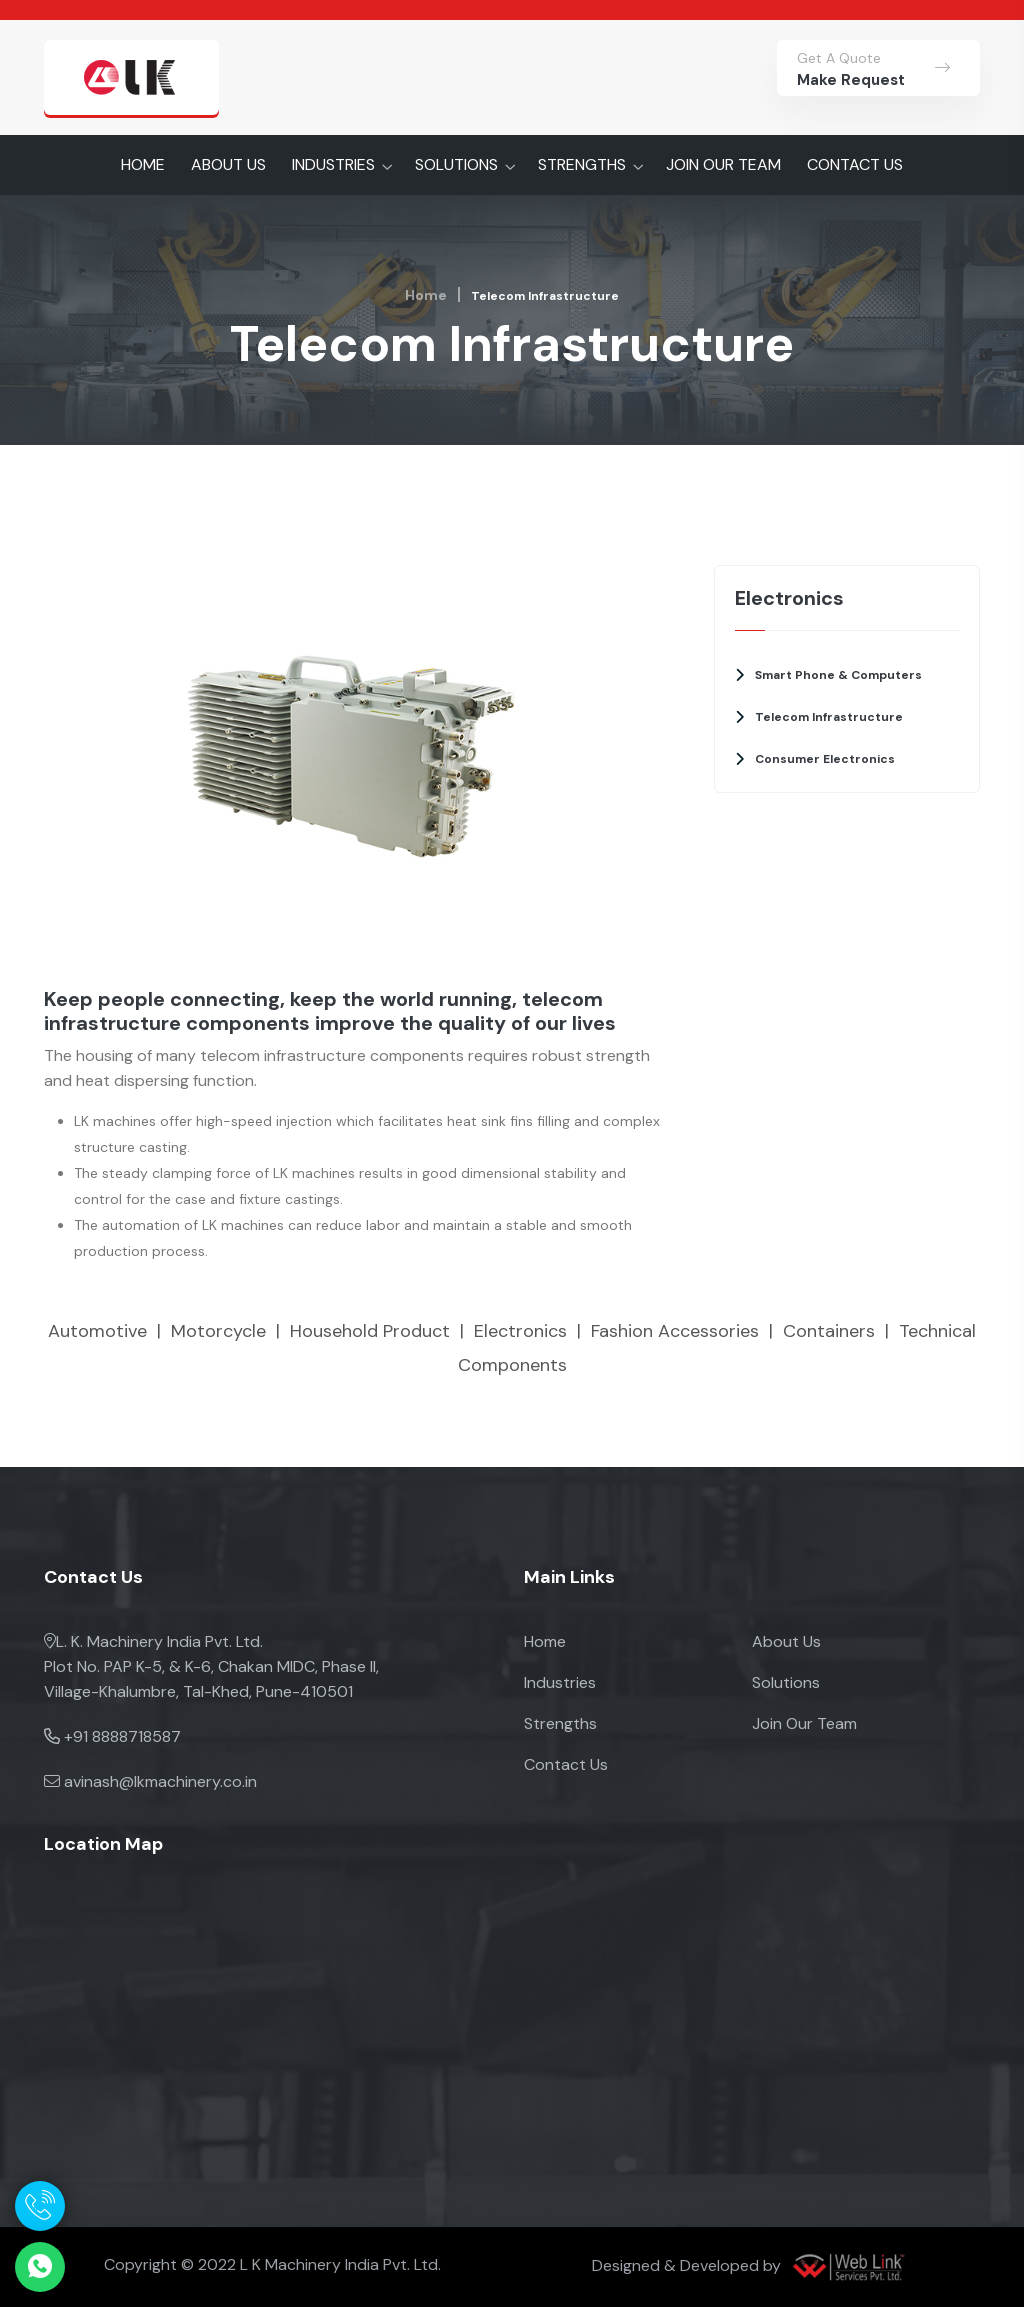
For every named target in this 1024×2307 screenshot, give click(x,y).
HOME (143, 164)
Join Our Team (804, 1723)
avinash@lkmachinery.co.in (160, 1781)
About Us (786, 1641)
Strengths (560, 1723)
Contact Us (566, 1764)
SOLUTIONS (456, 164)
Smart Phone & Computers (838, 675)
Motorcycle (218, 1331)
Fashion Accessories (675, 1331)
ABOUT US (228, 164)
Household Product (370, 1331)
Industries (560, 1682)
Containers (829, 1331)
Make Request (851, 80)
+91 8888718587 (122, 1736)
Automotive (97, 1331)
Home (426, 295)
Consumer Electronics (825, 759)
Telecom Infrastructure (829, 717)
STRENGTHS (582, 164)
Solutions (786, 1682)
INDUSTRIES (333, 164)
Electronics (520, 1331)
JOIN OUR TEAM (723, 164)
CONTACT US (855, 164)
